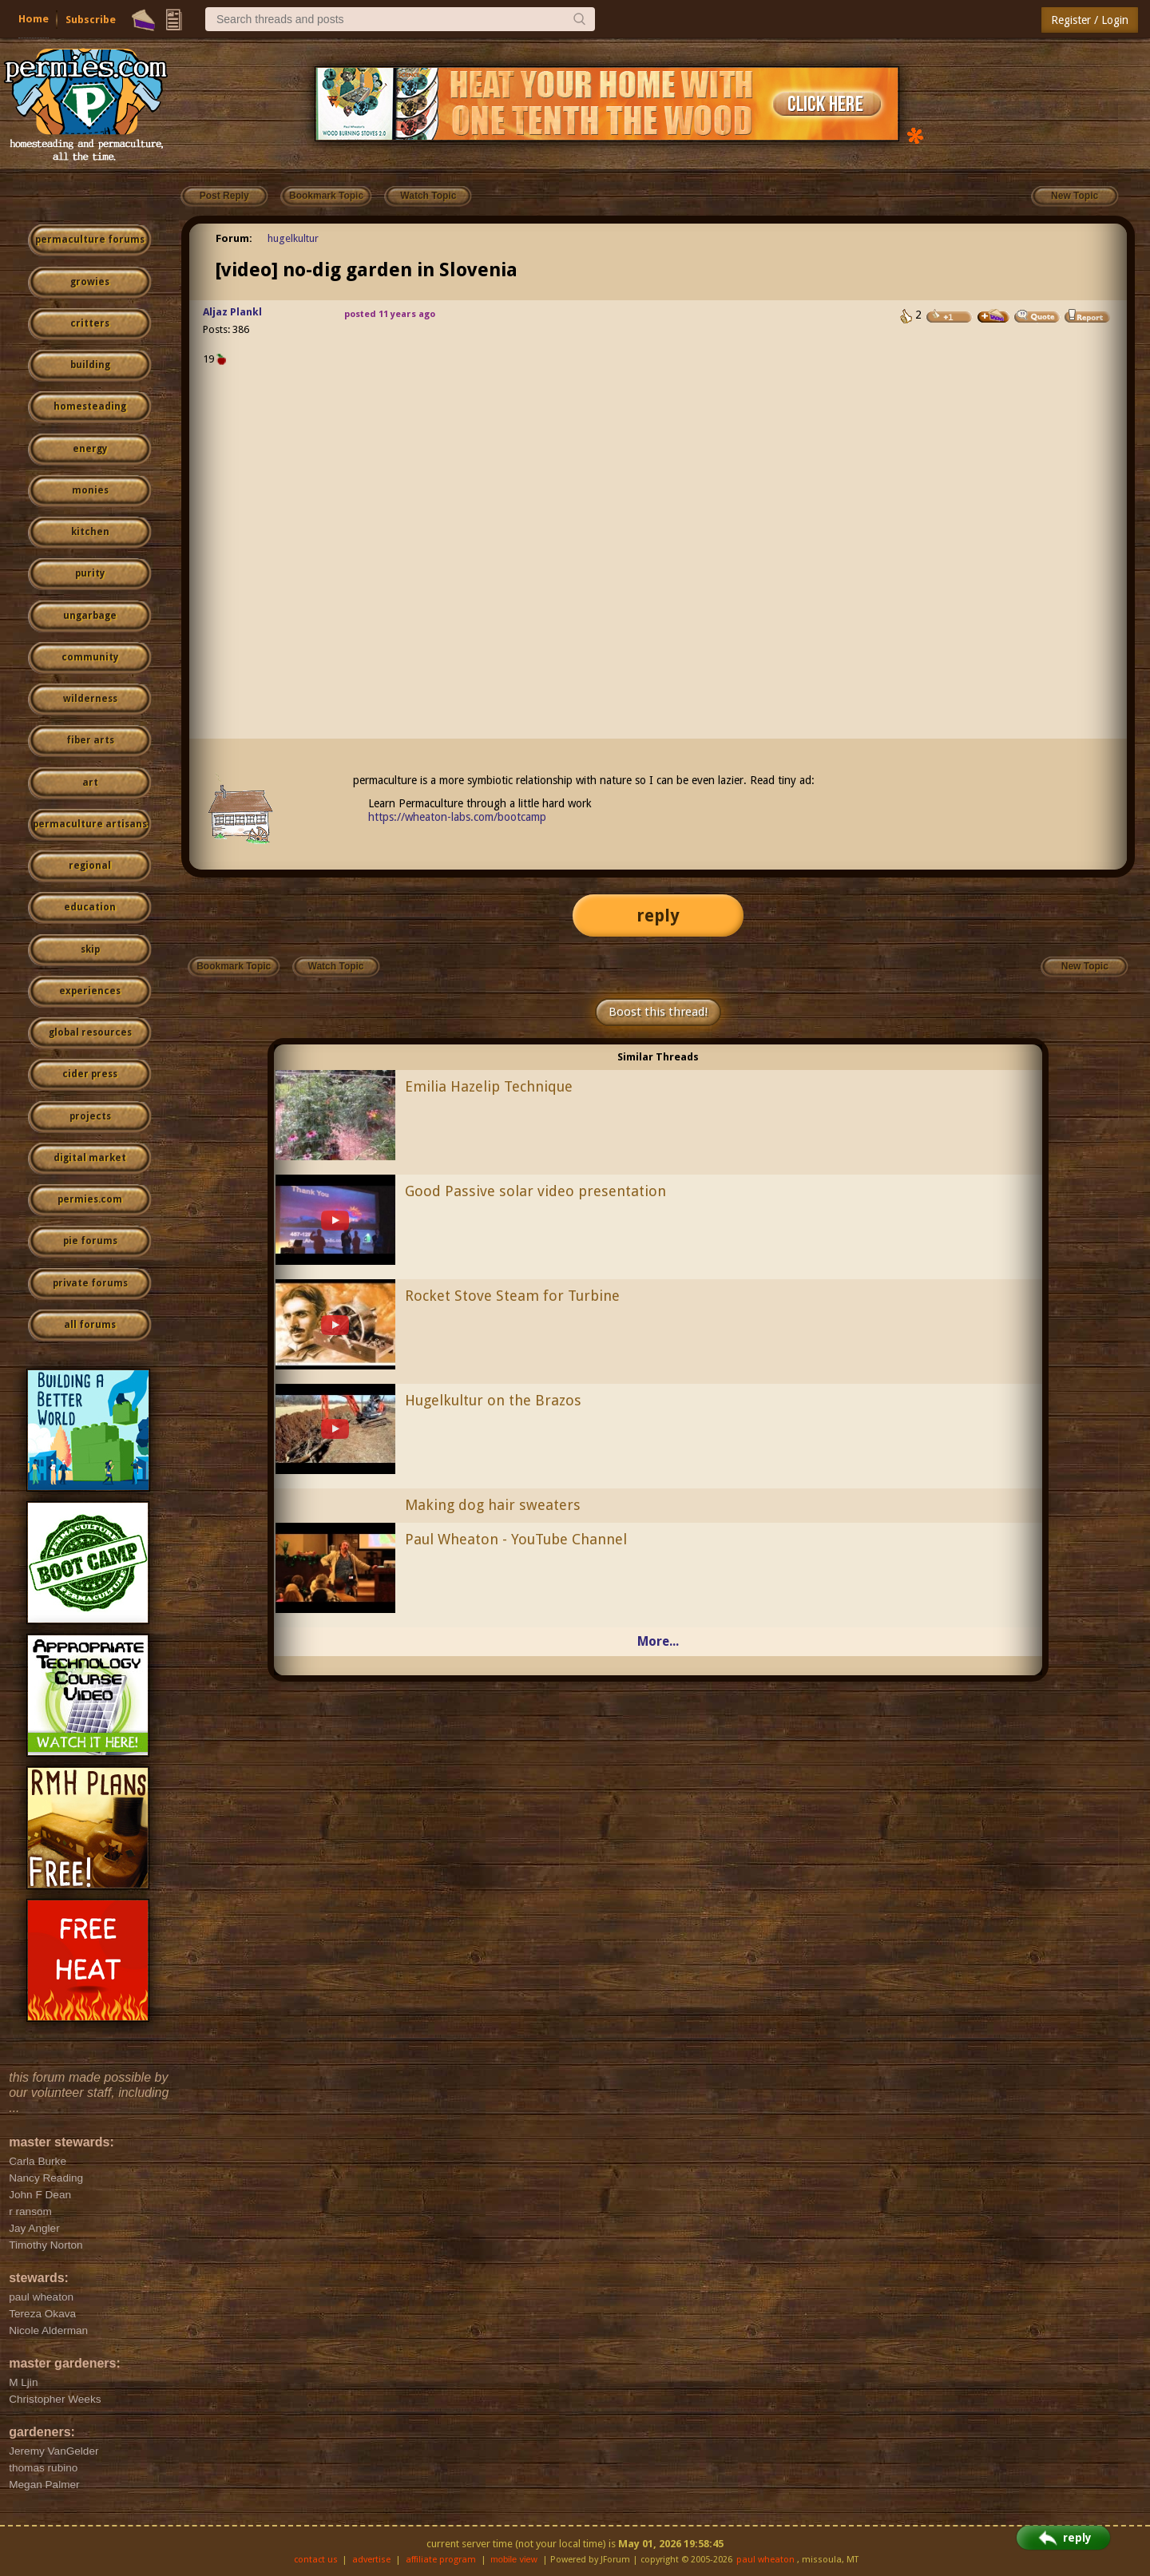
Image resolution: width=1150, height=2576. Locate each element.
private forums (90, 1283)
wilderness (90, 698)
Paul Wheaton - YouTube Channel (516, 1539)
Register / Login (1089, 20)
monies (90, 490)
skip (90, 949)
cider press (89, 1074)
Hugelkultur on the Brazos (493, 1400)
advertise (371, 2559)
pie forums (90, 1240)
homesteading (90, 406)
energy (90, 448)
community (89, 657)
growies (89, 281)
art (90, 782)
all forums (90, 1324)
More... (658, 1641)
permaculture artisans (90, 824)
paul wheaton (765, 2559)
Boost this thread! (658, 1012)
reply (658, 915)
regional (90, 865)
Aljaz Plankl (232, 312)
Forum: (234, 238)
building (90, 365)
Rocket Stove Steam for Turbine (512, 1295)
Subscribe (90, 20)
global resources (90, 1032)
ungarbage (90, 615)
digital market (90, 1157)
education (90, 907)
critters (89, 323)
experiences (90, 991)
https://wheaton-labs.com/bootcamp (457, 816)
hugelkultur (293, 238)
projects (90, 1116)
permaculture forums (90, 239)
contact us (316, 2559)
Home (33, 19)
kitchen (90, 531)
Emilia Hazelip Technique (489, 1086)
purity (90, 573)
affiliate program (441, 2559)
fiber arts (90, 740)
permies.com (90, 1199)
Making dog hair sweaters (493, 1504)
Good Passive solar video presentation (535, 1191)
